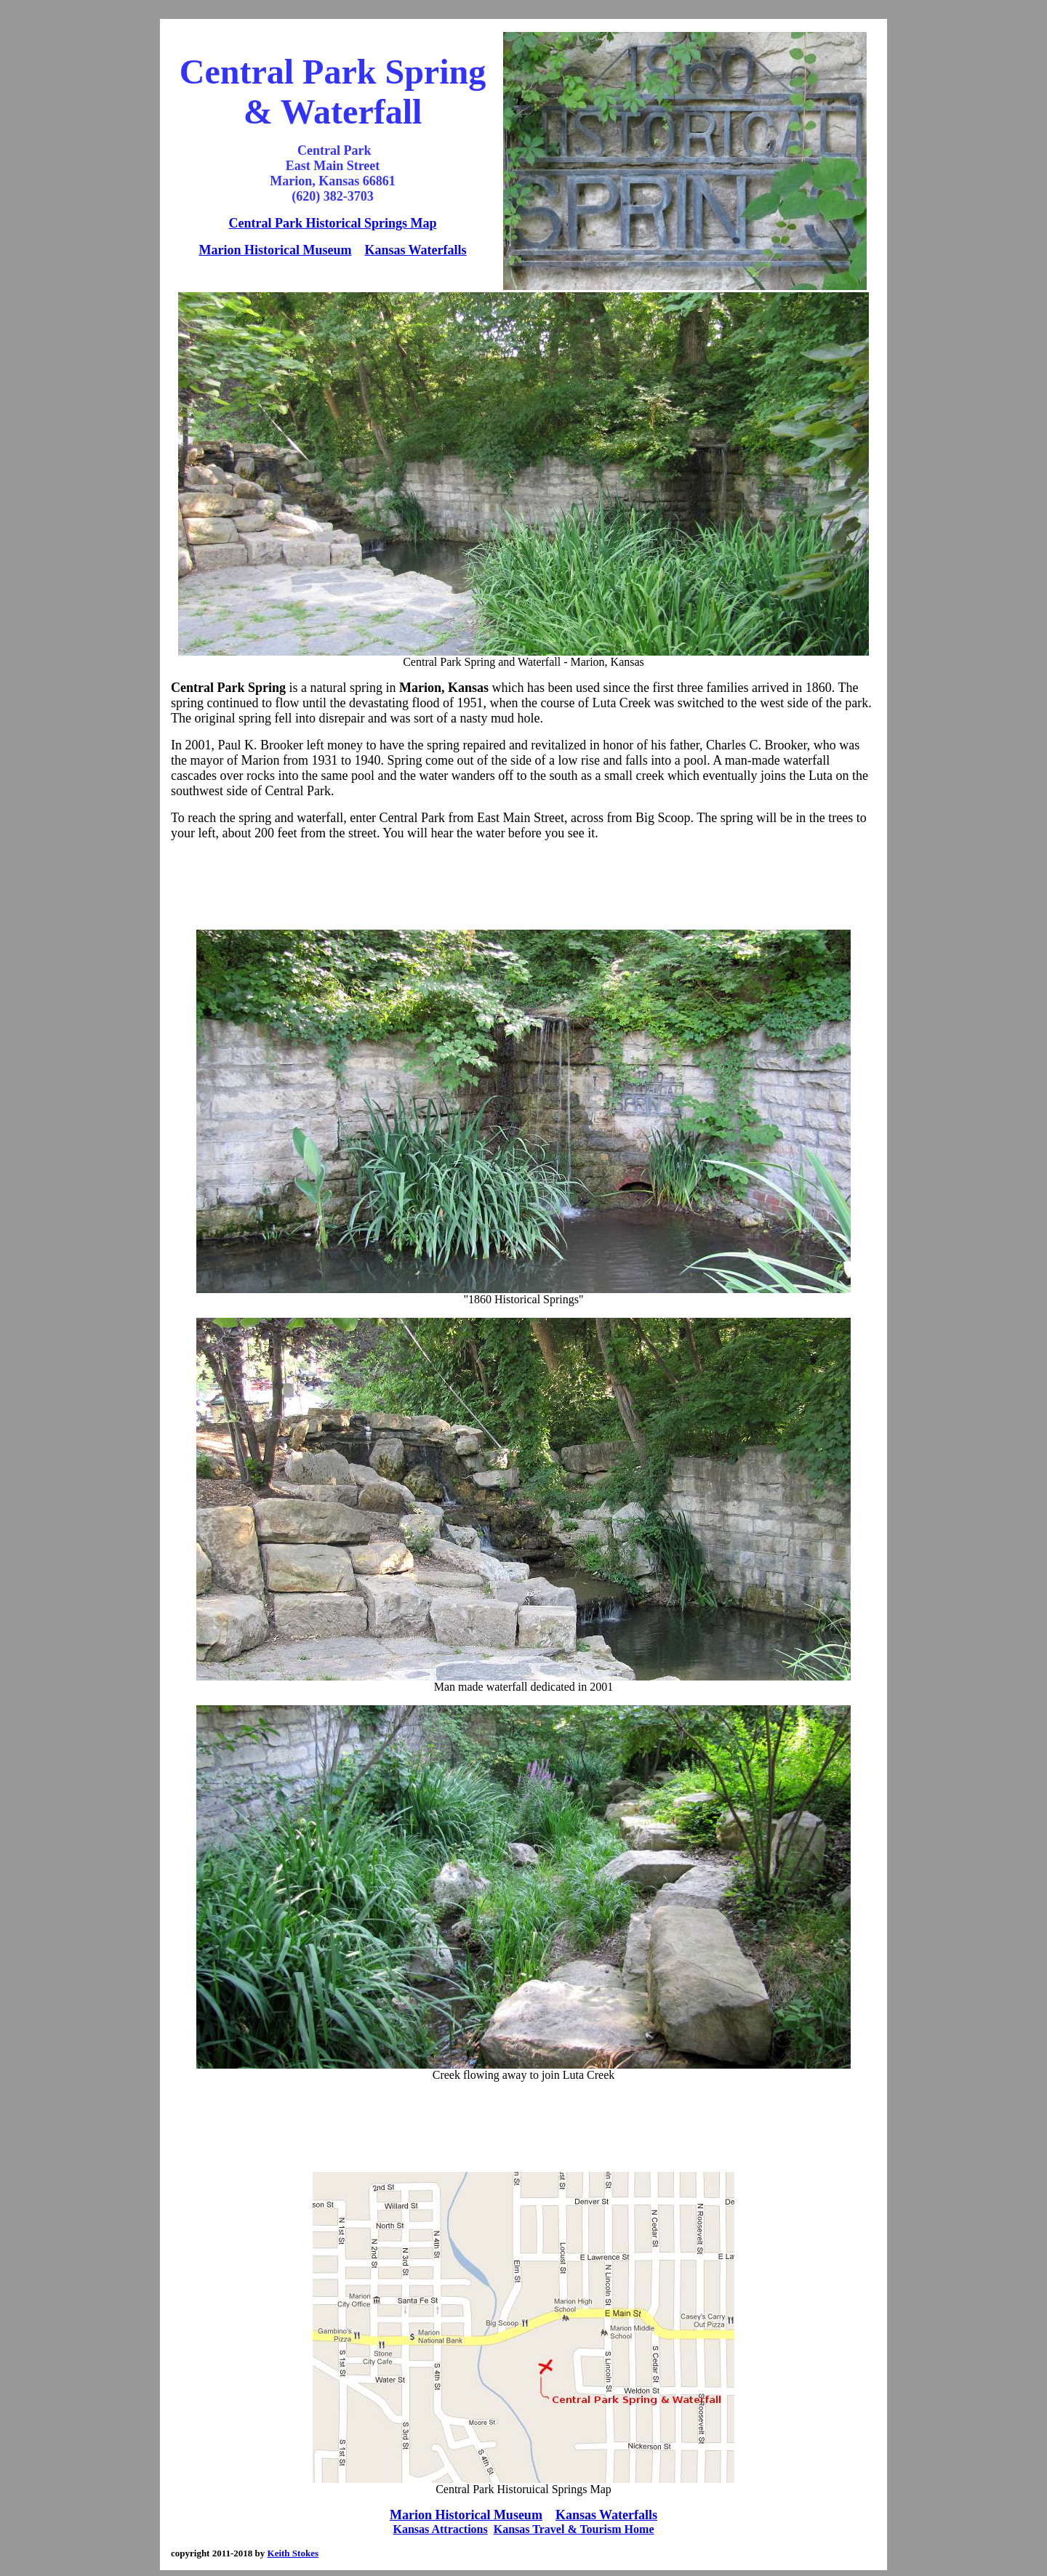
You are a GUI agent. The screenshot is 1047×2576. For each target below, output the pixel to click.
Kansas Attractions (440, 2529)
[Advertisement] (523, 885)
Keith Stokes (293, 2553)
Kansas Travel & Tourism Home (574, 2529)
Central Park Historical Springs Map (333, 223)
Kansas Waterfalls (415, 250)
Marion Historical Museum (274, 250)
